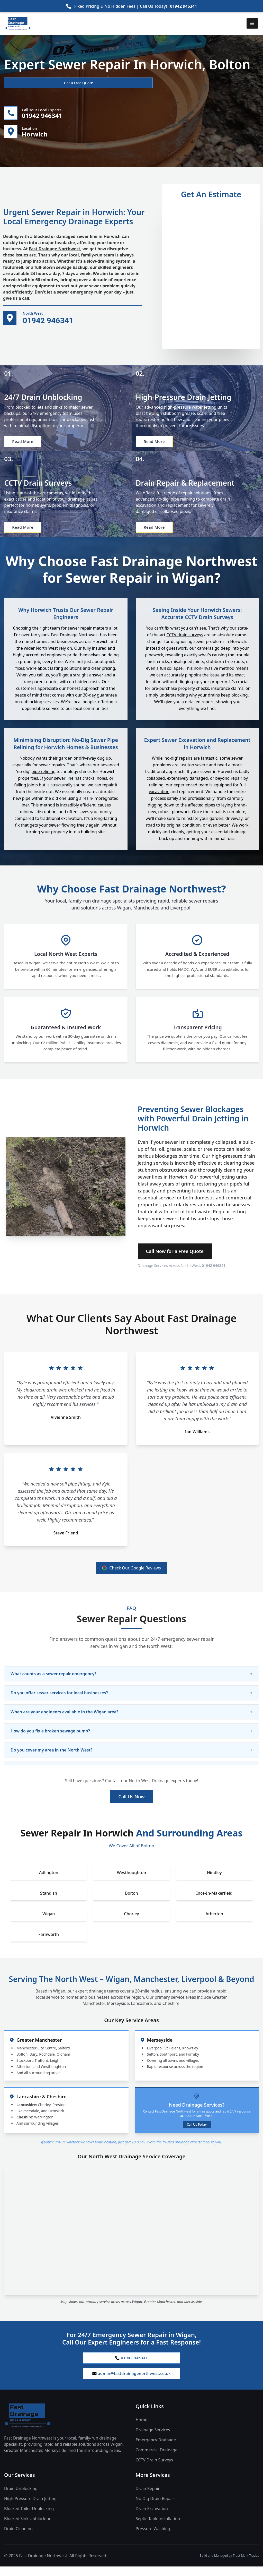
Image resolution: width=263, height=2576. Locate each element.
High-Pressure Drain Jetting (30, 2508)
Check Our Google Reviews (131, 1575)
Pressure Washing (153, 2538)
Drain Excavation (152, 2518)
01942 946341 (183, 6)
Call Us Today (197, 2132)
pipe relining (43, 779)
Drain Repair (148, 2498)
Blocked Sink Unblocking (27, 2528)
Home (142, 2429)
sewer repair (80, 635)
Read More (24, 445)
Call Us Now (132, 1804)
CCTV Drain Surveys (154, 2469)
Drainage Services (153, 2439)
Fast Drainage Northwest (54, 250)
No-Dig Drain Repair (155, 2508)
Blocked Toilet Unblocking (29, 2518)
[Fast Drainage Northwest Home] (66, 2425)
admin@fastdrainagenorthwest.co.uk (131, 2382)
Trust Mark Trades (246, 2565)
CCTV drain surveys (184, 642)
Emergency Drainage (156, 2449)
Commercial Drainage (157, 2459)
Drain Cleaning (18, 2538)
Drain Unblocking (21, 2498)
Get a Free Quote (31, 82)
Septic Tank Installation (158, 2528)
